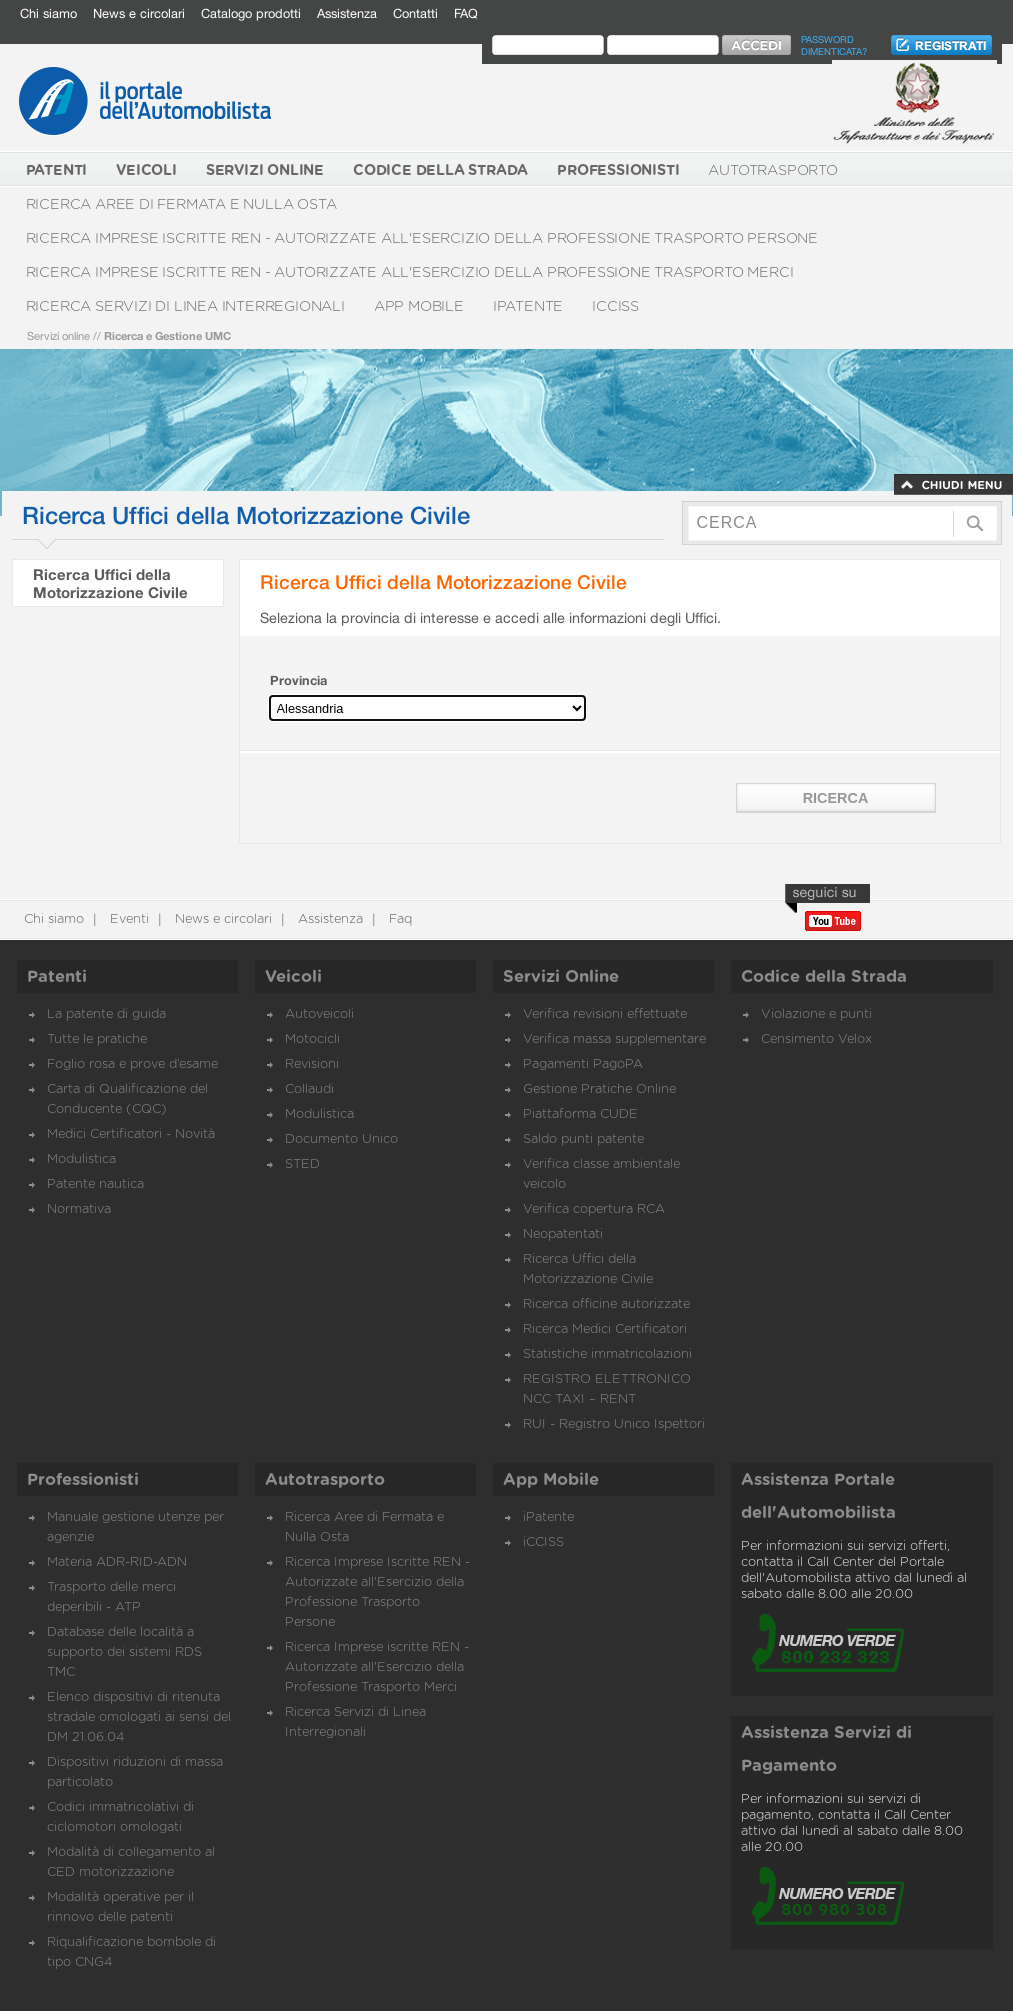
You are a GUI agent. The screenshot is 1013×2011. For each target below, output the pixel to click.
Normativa (79, 1209)
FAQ (466, 13)
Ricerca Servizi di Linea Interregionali (185, 306)
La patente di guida (106, 1014)
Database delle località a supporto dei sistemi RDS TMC (124, 1652)
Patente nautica (95, 1184)
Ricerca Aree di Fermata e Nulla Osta (181, 204)
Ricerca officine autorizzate (606, 1304)
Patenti (57, 977)
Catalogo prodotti (251, 13)
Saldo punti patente (583, 1139)
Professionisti (83, 1480)
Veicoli (293, 977)
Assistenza (347, 13)
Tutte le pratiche (97, 1039)
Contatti (415, 13)
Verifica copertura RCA (594, 1209)
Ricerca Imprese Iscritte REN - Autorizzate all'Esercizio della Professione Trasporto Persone (422, 238)
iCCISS (615, 306)
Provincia (298, 680)
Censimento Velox (816, 1039)
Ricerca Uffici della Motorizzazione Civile (110, 583)
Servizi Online (561, 977)
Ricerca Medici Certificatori (605, 1329)
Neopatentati (563, 1234)
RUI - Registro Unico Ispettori (614, 1424)
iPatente (528, 306)
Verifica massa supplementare (614, 1039)
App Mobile (419, 306)
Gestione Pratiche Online (599, 1089)
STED (302, 1164)
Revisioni (312, 1064)
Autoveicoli (319, 1014)
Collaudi (309, 1089)
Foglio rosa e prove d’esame (132, 1064)
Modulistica (81, 1159)
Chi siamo (48, 13)
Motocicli (312, 1039)
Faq (398, 919)
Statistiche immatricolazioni (607, 1354)
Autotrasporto (772, 170)
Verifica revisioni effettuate (605, 1014)
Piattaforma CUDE (580, 1114)
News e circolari (139, 13)
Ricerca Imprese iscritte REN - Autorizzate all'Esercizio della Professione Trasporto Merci (410, 272)
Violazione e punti (816, 1014)
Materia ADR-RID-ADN (117, 1562)
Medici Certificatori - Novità (131, 1134)
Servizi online (58, 335)
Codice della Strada (824, 977)
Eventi (127, 919)
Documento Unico (341, 1139)
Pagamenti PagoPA (583, 1064)
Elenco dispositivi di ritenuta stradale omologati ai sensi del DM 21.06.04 (139, 1717)
